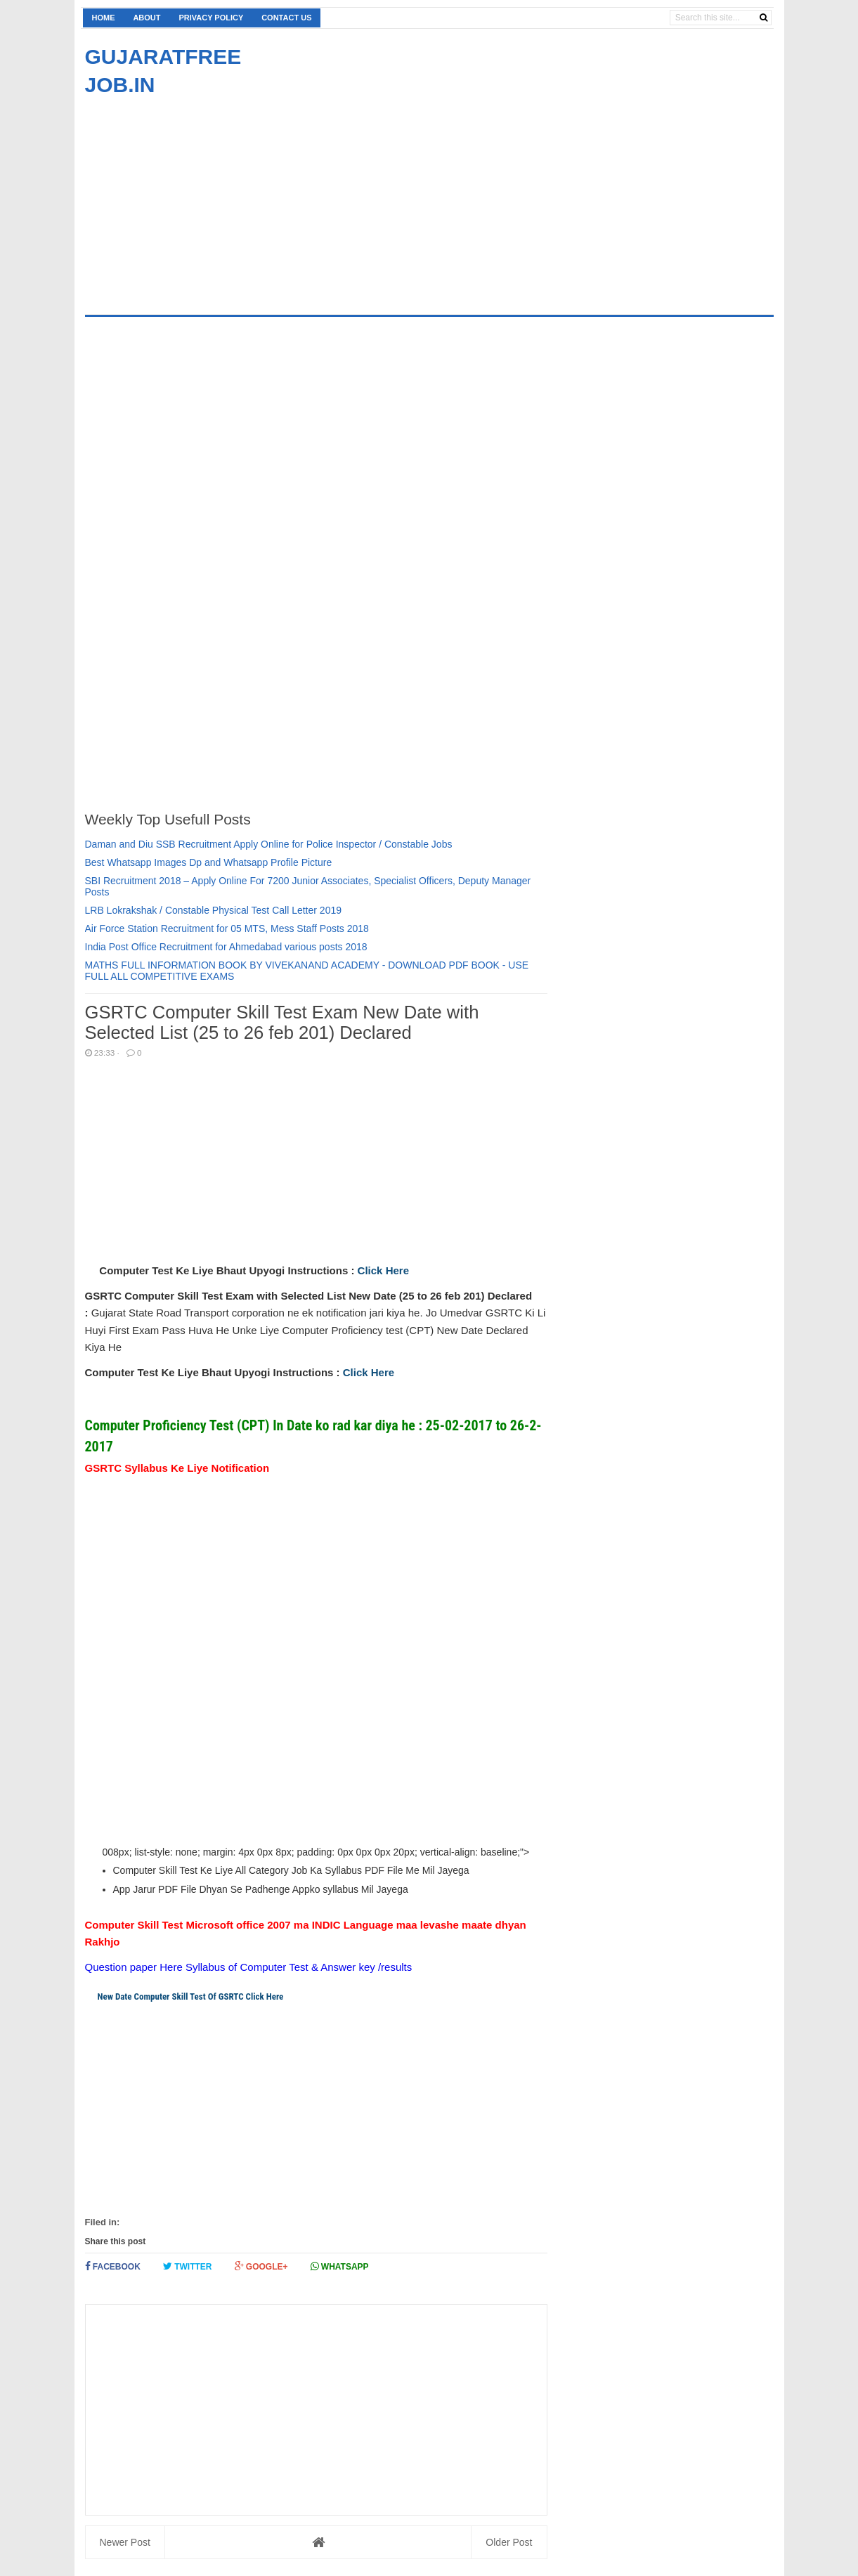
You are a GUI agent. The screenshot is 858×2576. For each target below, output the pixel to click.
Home (103, 17)
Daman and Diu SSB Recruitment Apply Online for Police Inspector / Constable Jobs (269, 844)
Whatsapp (340, 2266)
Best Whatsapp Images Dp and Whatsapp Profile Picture (208, 862)
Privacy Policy (210, 17)
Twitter (187, 2266)
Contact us (286, 17)
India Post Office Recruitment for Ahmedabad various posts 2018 (226, 946)
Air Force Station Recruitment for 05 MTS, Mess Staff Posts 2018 (227, 928)
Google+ (261, 2266)
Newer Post (125, 2542)
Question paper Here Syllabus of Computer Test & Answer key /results (248, 1967)
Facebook (113, 2266)
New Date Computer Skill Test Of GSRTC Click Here (190, 1996)
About (146, 17)
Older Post (509, 2542)
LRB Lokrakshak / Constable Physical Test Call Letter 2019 (213, 910)
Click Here (383, 1270)
